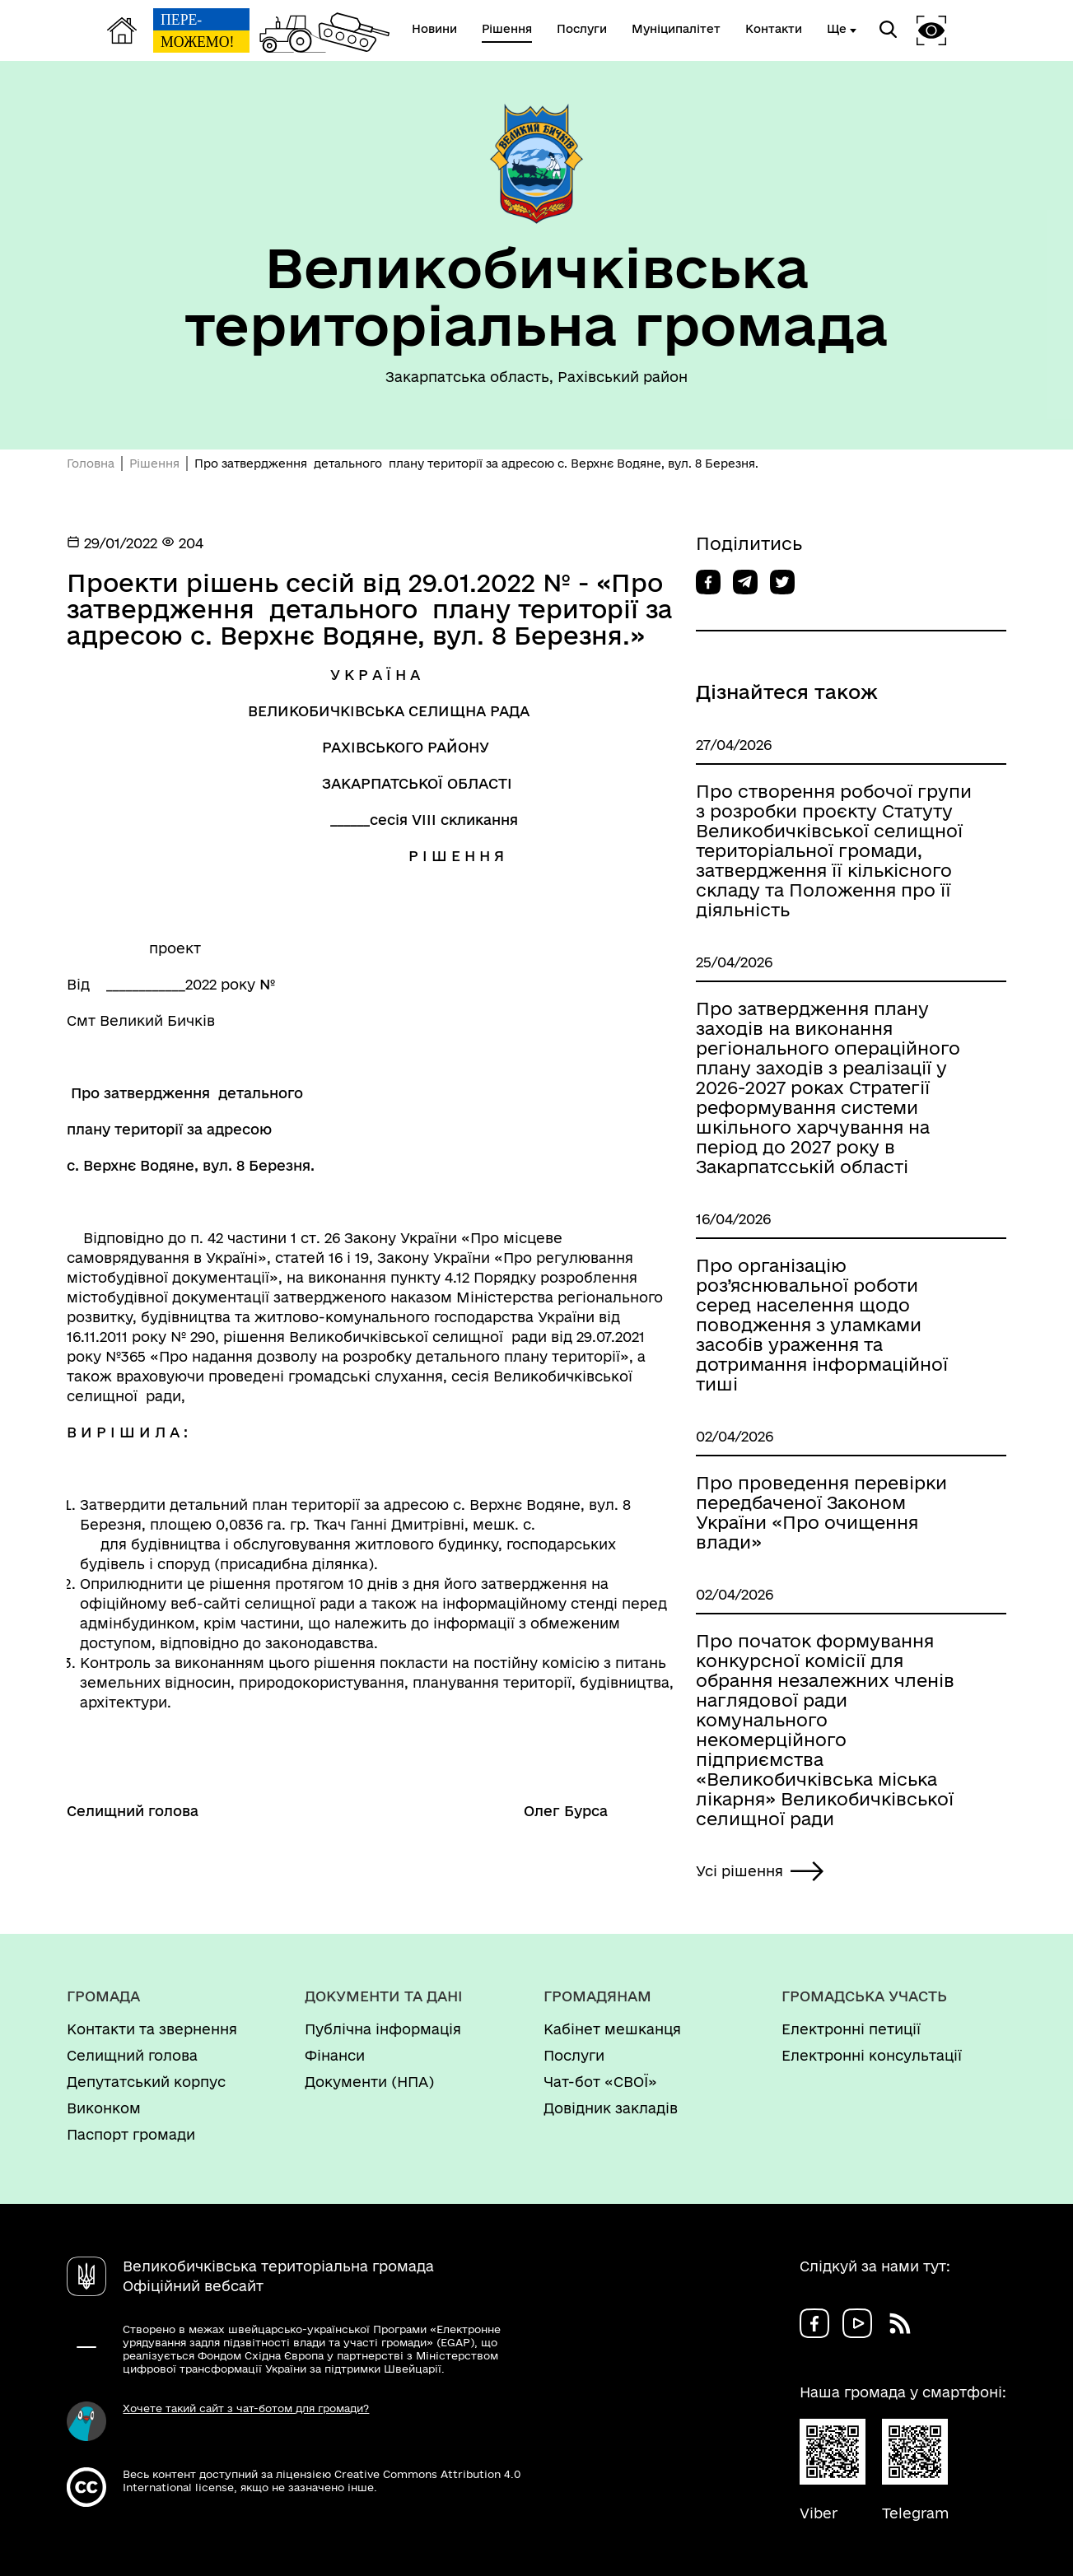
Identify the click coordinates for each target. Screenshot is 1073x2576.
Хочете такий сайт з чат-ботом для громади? (246, 2408)
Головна (90, 463)
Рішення (154, 463)
